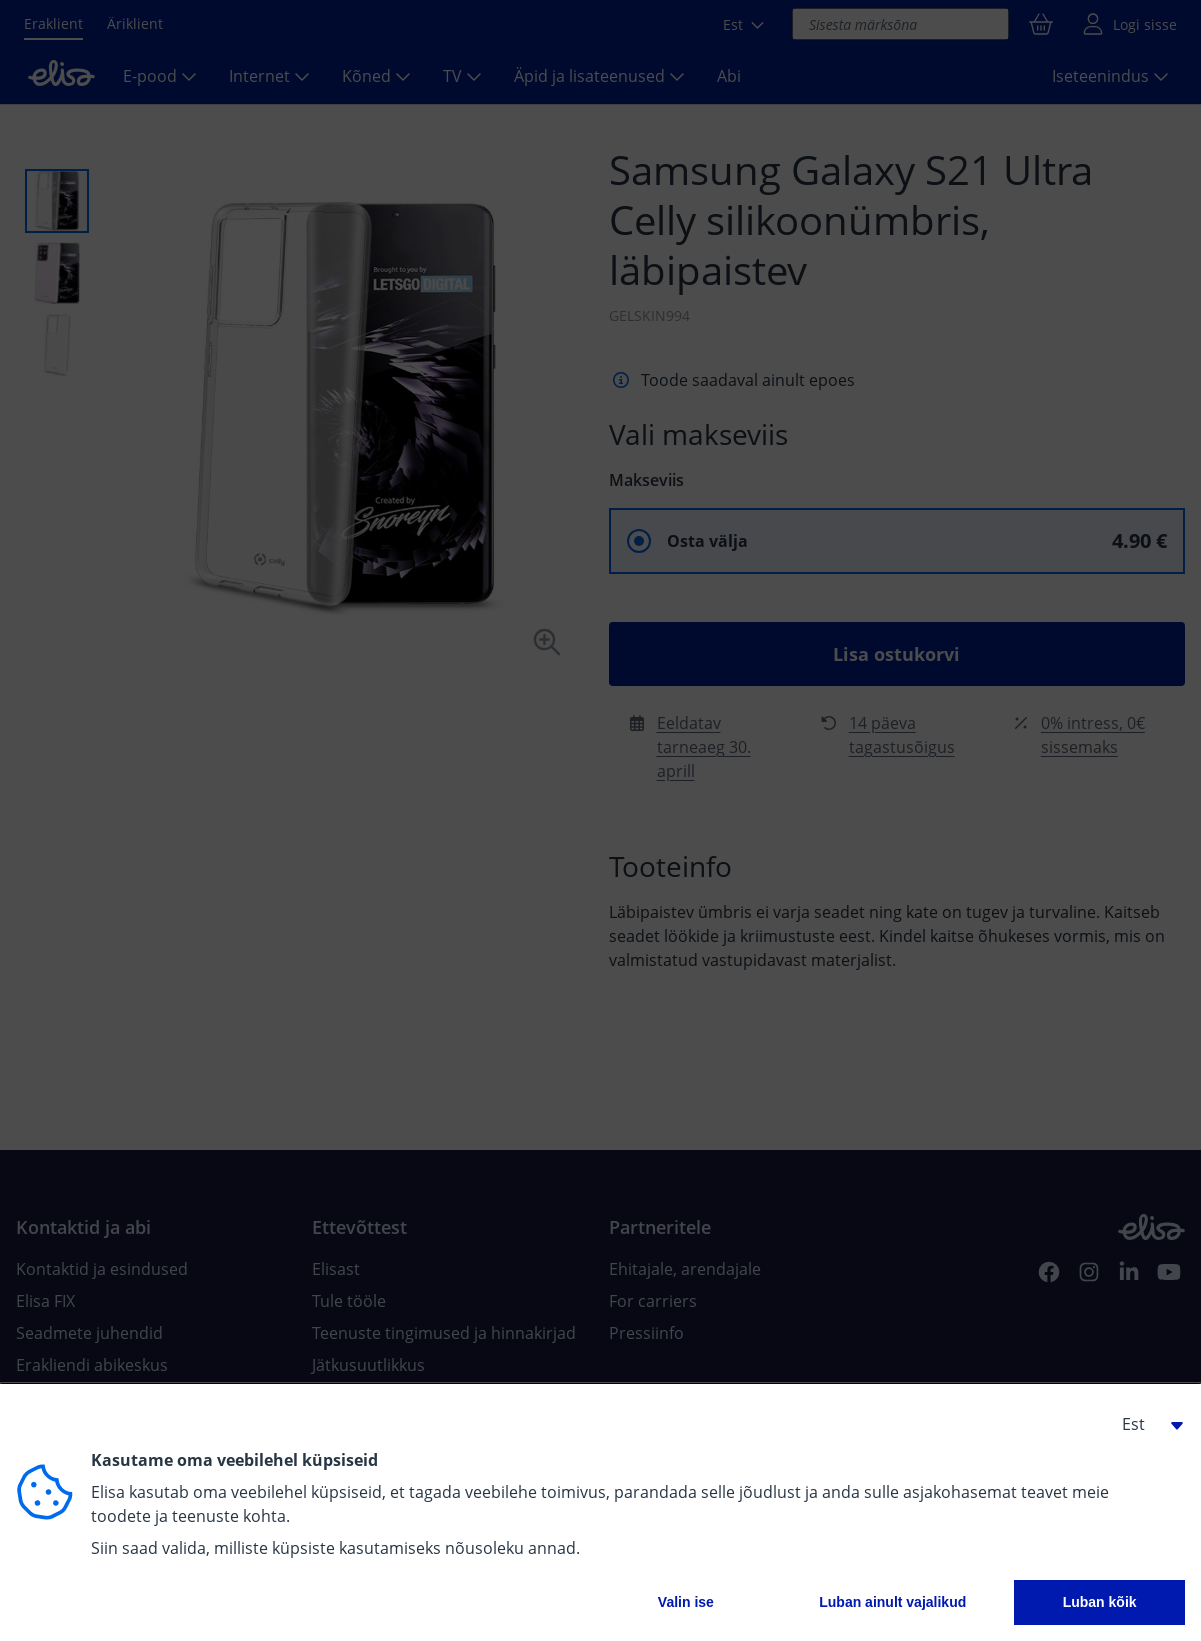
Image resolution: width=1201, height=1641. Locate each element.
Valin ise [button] (686, 1602)
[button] (1145, 1424)
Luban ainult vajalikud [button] (892, 1602)
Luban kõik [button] (1100, 1602)
